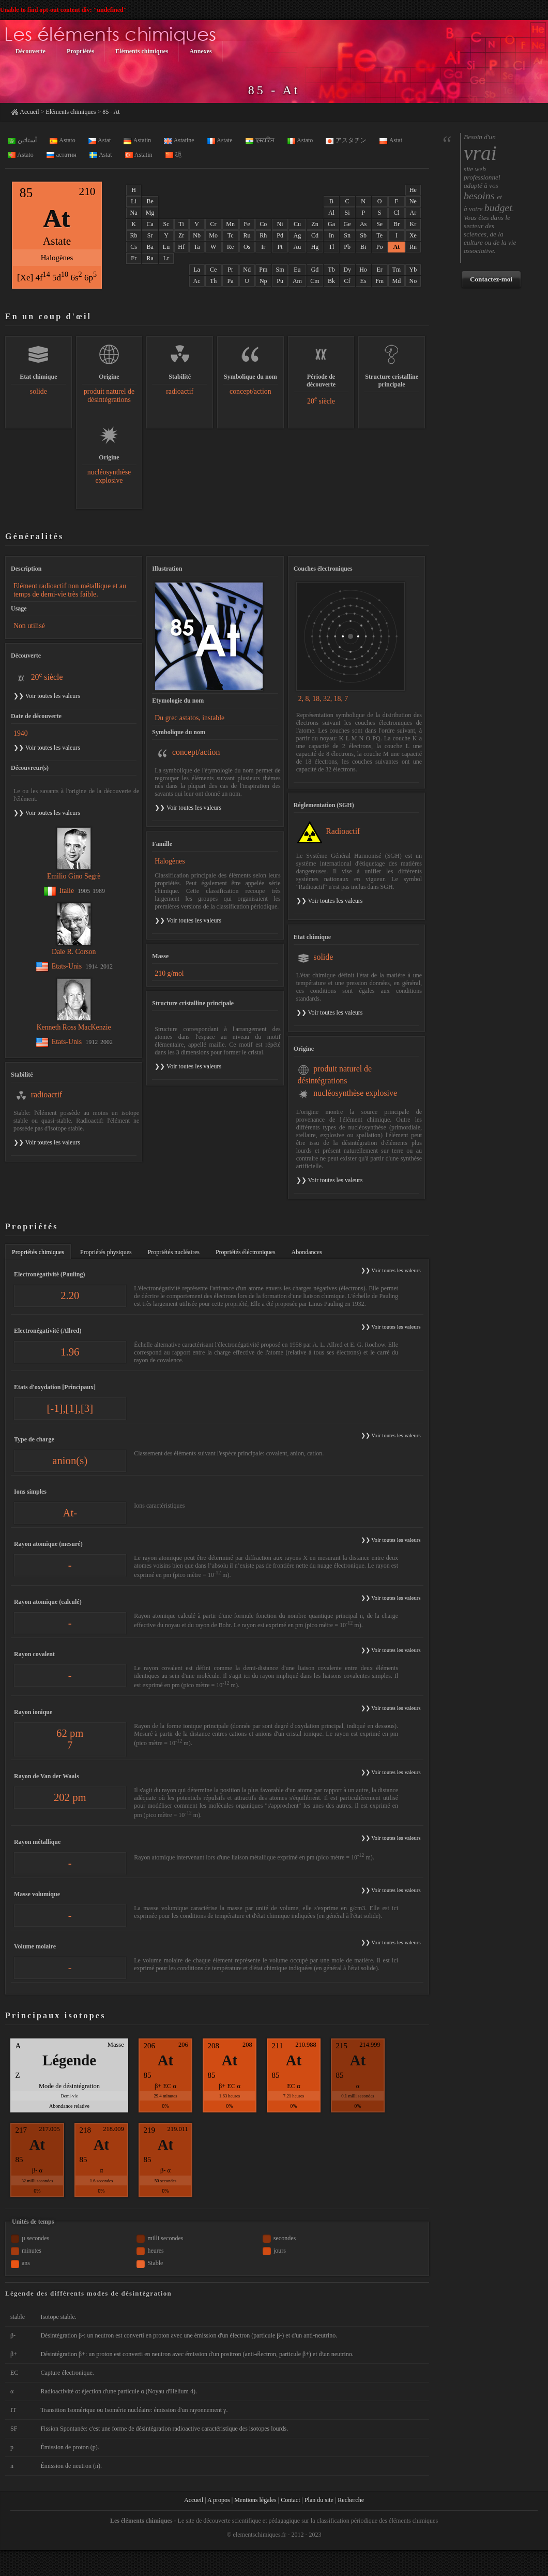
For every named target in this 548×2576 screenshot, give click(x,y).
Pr (230, 269)
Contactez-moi (491, 279)
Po (379, 246)
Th (213, 281)
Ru (247, 235)
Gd (315, 269)
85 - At (110, 111)
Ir (263, 246)
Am (297, 281)
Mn (230, 224)
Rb (134, 235)
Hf (181, 246)
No (413, 281)
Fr (133, 258)
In (331, 235)
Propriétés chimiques (38, 1252)
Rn (413, 246)
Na (134, 212)
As (363, 224)
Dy (347, 269)
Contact (290, 2500)
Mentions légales (255, 2500)
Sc (166, 224)
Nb (197, 235)
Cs (133, 246)
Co (263, 224)
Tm (396, 269)
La (196, 269)
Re (230, 246)
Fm (379, 281)
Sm (280, 269)
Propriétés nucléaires (174, 1252)
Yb (413, 269)
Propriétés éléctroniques (246, 1252)
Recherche (351, 2500)
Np (263, 281)
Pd (280, 235)
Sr (150, 235)
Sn (347, 235)
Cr (213, 224)
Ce (213, 269)
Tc (230, 235)
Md (396, 281)
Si (347, 212)
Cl (396, 212)
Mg (150, 212)
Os (246, 246)
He (413, 189)
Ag (297, 235)
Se (379, 224)
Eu (297, 269)
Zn (314, 224)
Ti (181, 224)
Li (133, 201)
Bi (363, 246)
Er (380, 269)
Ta (197, 246)
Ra (150, 258)
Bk (331, 281)
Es (363, 281)
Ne (413, 201)
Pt (280, 246)
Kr (413, 224)
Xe (413, 235)
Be (150, 201)
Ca (150, 224)
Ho (363, 269)
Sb (363, 235)
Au (297, 246)
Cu (297, 224)
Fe (247, 224)
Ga (331, 224)
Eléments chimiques (70, 111)
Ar (413, 212)
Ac (197, 281)
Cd (314, 235)
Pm (263, 269)
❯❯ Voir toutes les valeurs (188, 807)
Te (379, 235)
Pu (280, 281)
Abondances (307, 1252)
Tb (331, 269)
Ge (347, 224)
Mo (213, 235)
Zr (181, 235)
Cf (347, 281)
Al (331, 212)
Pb (347, 246)
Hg (315, 246)
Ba (150, 246)
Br (396, 224)
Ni (280, 224)
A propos (218, 2500)
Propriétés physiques (106, 1252)
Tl (331, 246)
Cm (314, 281)
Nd (247, 269)
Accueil (29, 111)
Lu (166, 246)
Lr (166, 258)
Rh (263, 235)
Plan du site (319, 2500)
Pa (230, 281)
